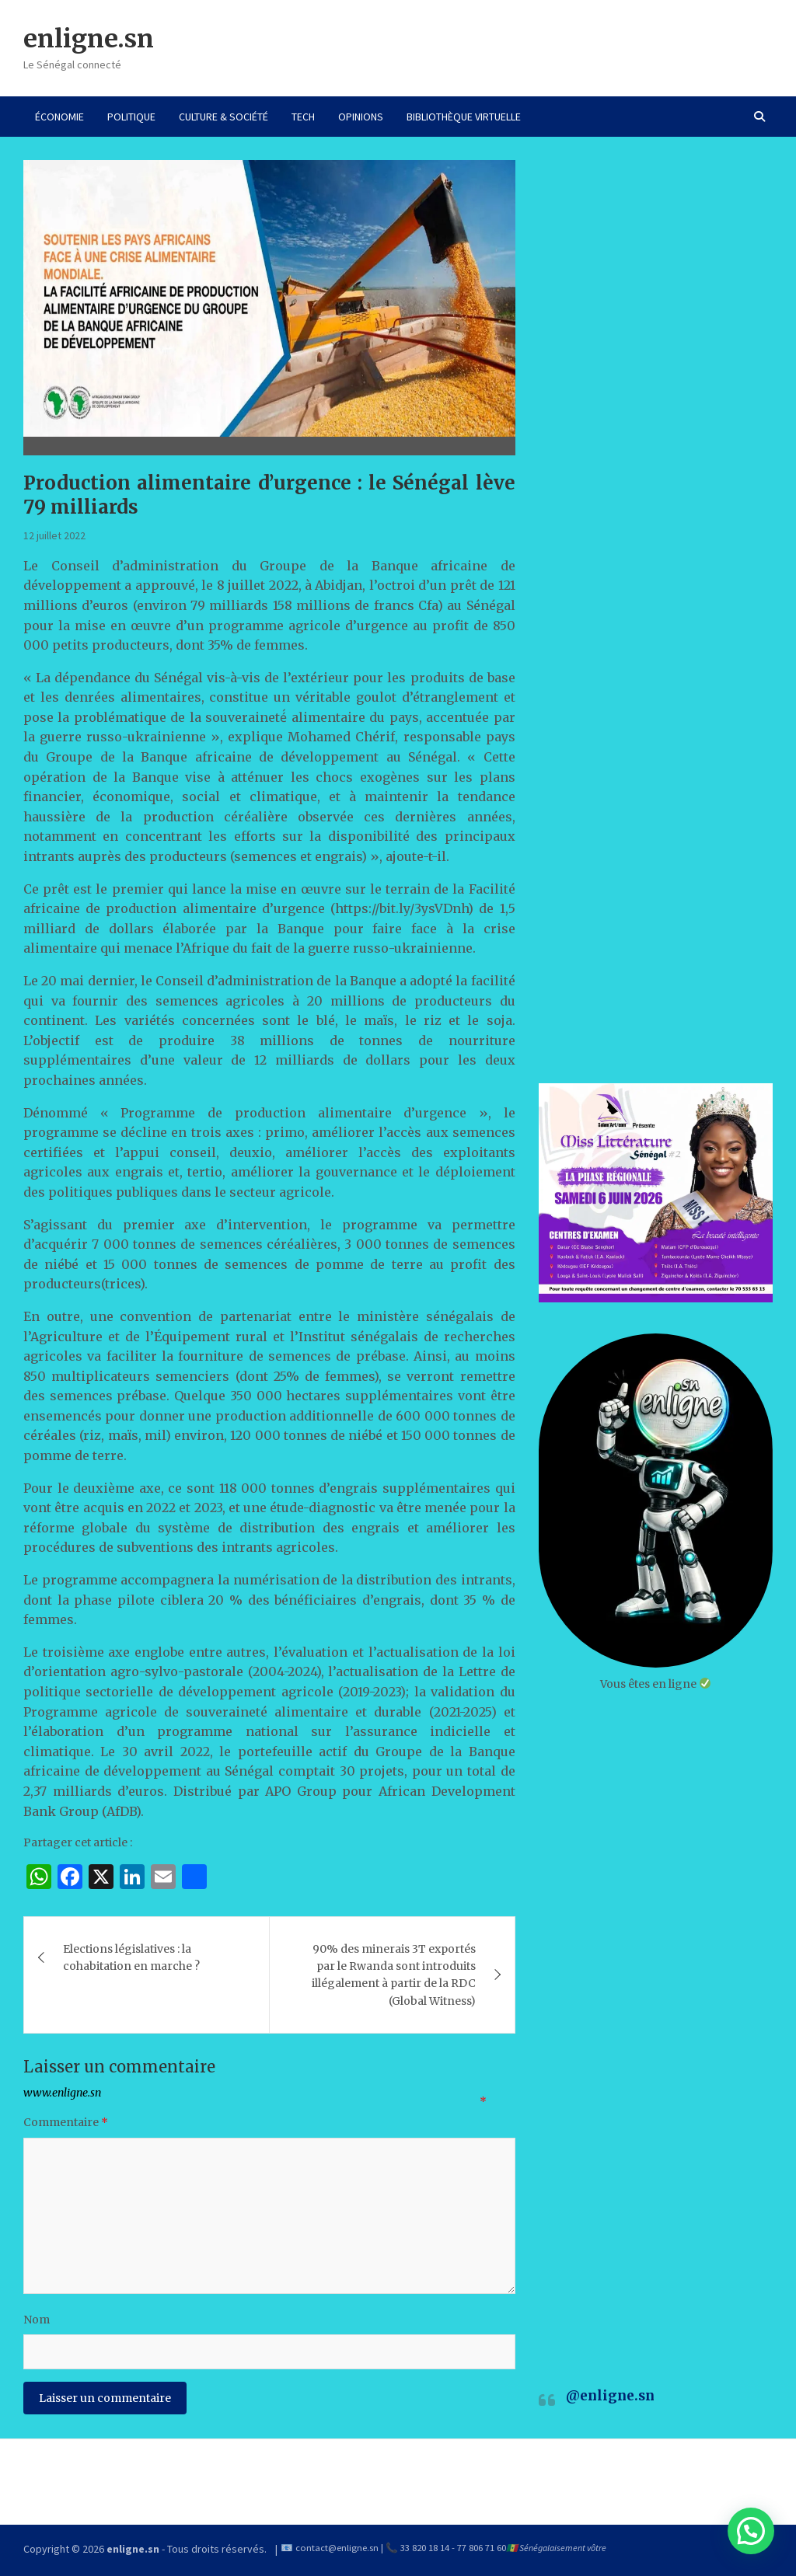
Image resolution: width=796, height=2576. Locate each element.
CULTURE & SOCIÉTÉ (223, 117)
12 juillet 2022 (54, 535)
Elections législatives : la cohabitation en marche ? (131, 1957)
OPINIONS (360, 117)
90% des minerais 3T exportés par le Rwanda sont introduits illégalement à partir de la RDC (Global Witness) (394, 1975)
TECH (303, 117)
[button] (751, 2531)
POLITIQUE (131, 117)
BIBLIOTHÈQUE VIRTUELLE (464, 117)
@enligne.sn (610, 2395)
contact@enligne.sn (337, 2547)
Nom (36, 2320)
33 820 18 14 (424, 2547)
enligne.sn (88, 38)
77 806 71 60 (481, 2547)
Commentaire (65, 2122)
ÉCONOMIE (59, 117)
